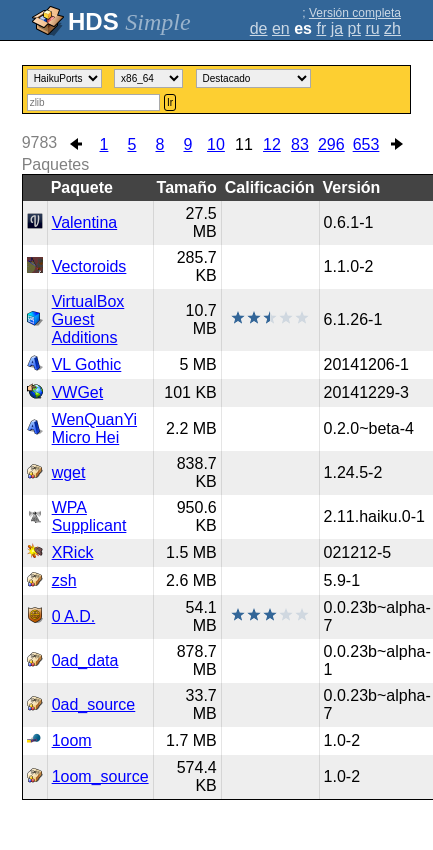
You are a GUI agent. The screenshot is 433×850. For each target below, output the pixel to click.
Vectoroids (89, 266)
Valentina (85, 222)
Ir (170, 102)
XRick (73, 552)
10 (216, 144)
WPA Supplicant (89, 516)
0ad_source (94, 704)
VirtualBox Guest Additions (88, 319)
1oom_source (100, 776)
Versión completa (355, 13)
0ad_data (85, 660)
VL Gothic (87, 364)
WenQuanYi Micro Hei (94, 428)
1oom (72, 740)
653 (366, 144)
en (281, 28)
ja (337, 28)
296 (331, 144)
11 (244, 144)
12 (272, 144)
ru (372, 28)
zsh (64, 580)
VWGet (78, 392)
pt (354, 28)
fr (321, 28)
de (259, 28)
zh (392, 28)
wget (69, 472)
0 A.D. (74, 616)
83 (300, 144)
